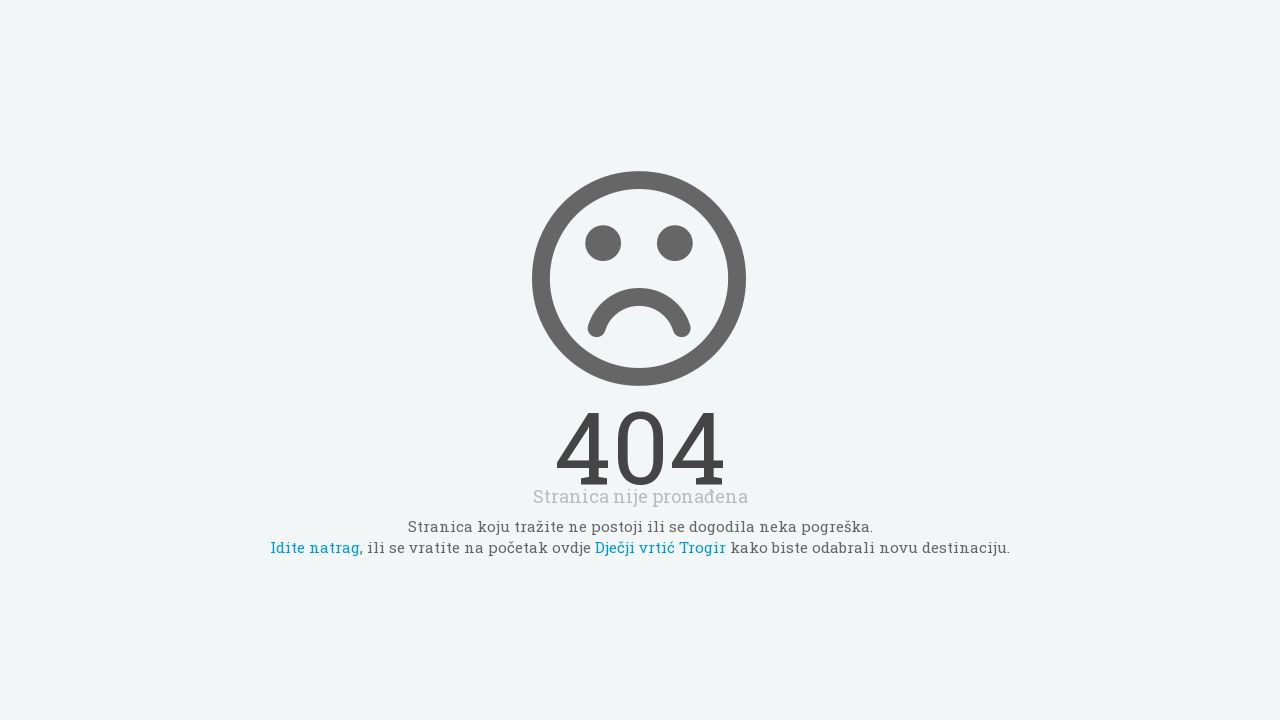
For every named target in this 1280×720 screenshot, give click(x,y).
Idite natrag (315, 547)
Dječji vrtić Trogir (660, 547)
